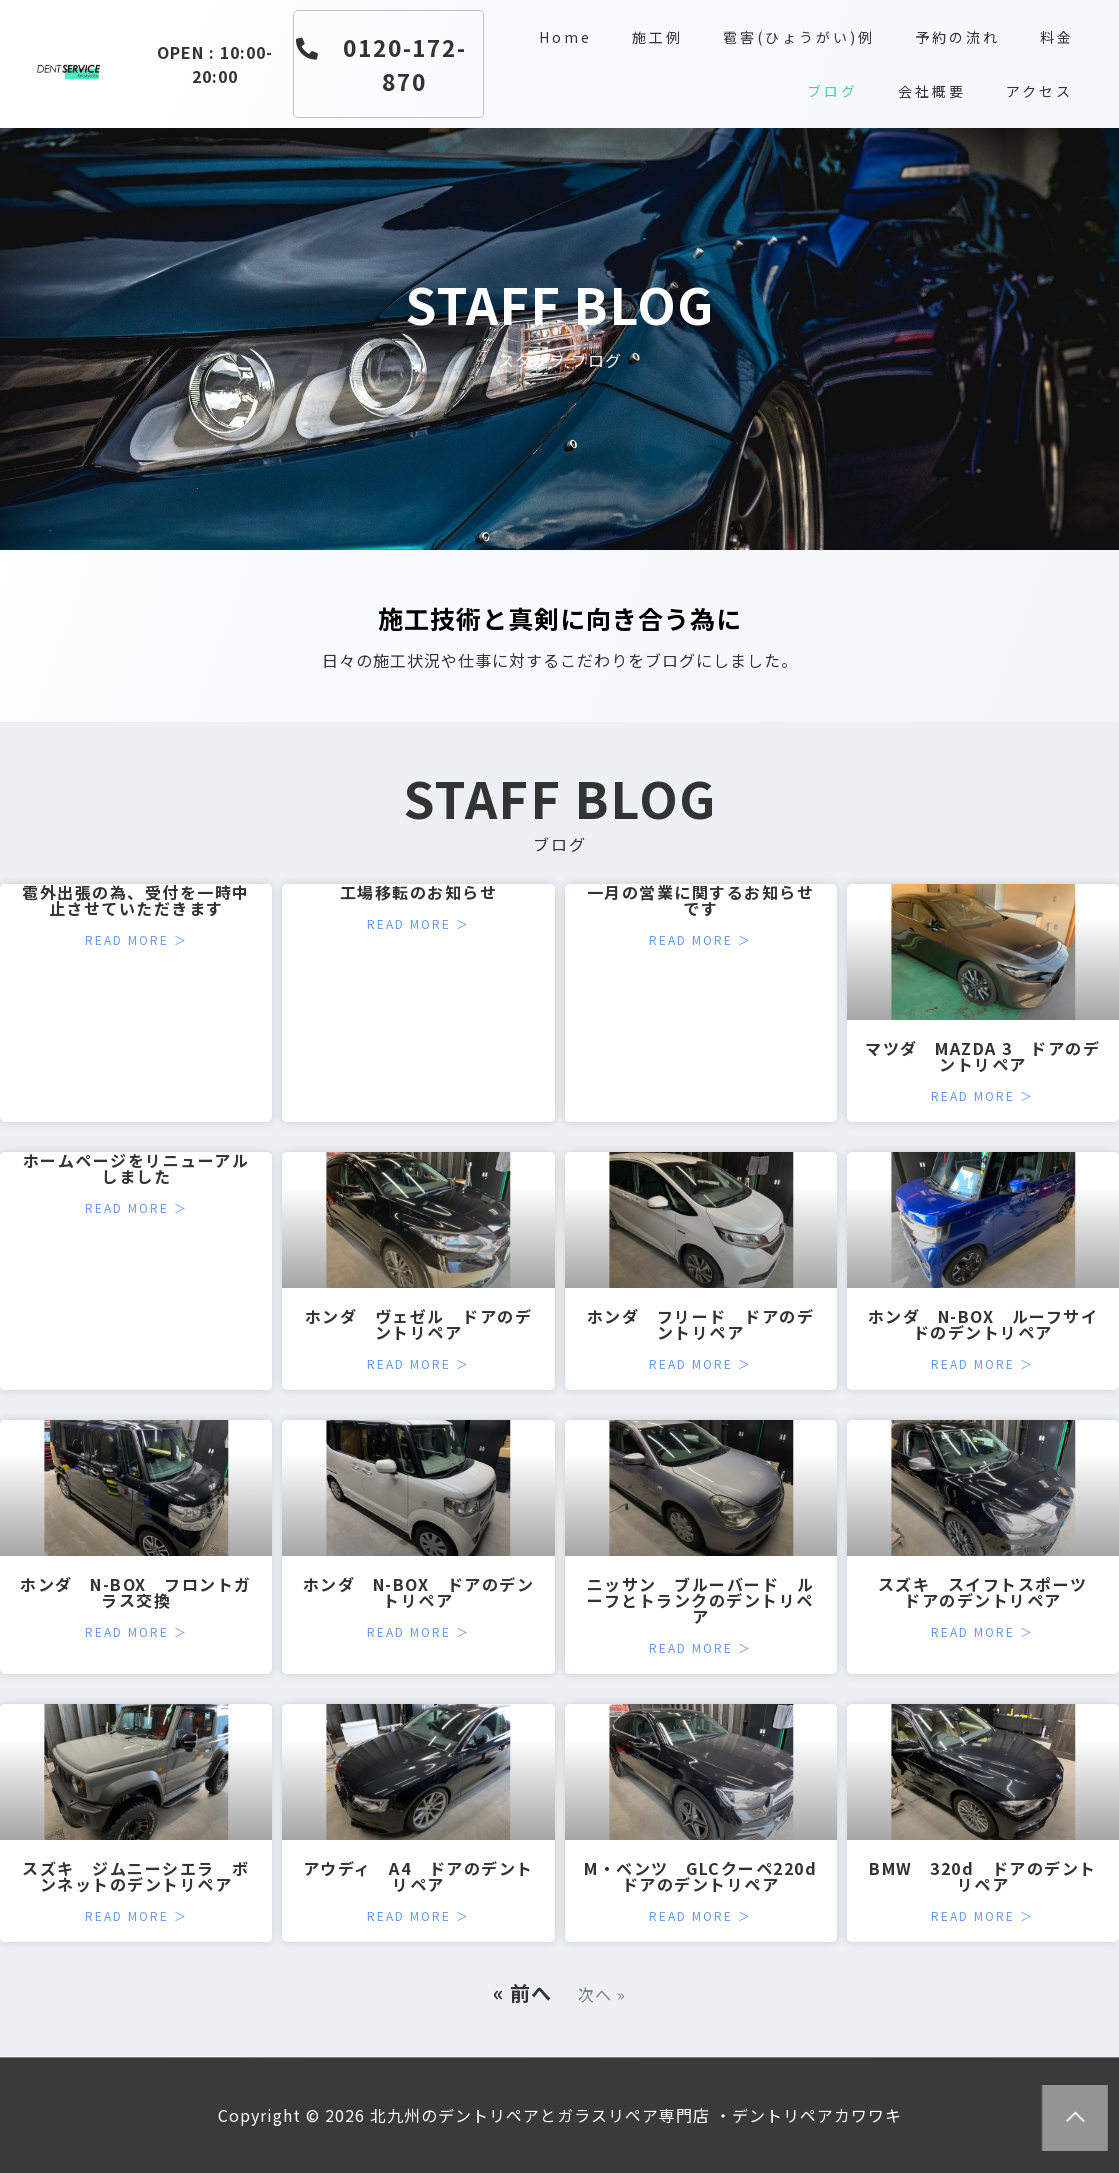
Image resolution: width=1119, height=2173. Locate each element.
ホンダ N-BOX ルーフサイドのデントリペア (983, 1324)
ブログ (832, 91)
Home (565, 37)
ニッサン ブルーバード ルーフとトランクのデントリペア (701, 1600)
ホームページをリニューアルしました (136, 1168)
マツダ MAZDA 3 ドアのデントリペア (982, 1056)
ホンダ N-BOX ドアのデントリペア (419, 1592)
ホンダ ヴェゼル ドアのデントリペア (419, 1324)
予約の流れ (957, 37)
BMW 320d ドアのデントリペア (983, 1876)
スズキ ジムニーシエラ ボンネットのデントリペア (136, 1876)
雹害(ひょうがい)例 (799, 37)
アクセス (1039, 91)
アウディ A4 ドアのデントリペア (418, 1876)
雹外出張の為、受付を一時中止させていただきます (136, 900)
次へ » (602, 1994)
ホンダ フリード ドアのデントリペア (701, 1324)
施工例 (657, 37)
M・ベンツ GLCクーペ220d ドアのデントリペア (709, 1876)
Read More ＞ (136, 940)
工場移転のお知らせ (419, 892)
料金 (1057, 37)
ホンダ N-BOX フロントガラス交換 (136, 1592)
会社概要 (932, 91)
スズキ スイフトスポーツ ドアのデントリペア (992, 1592)
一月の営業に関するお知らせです (701, 900)
